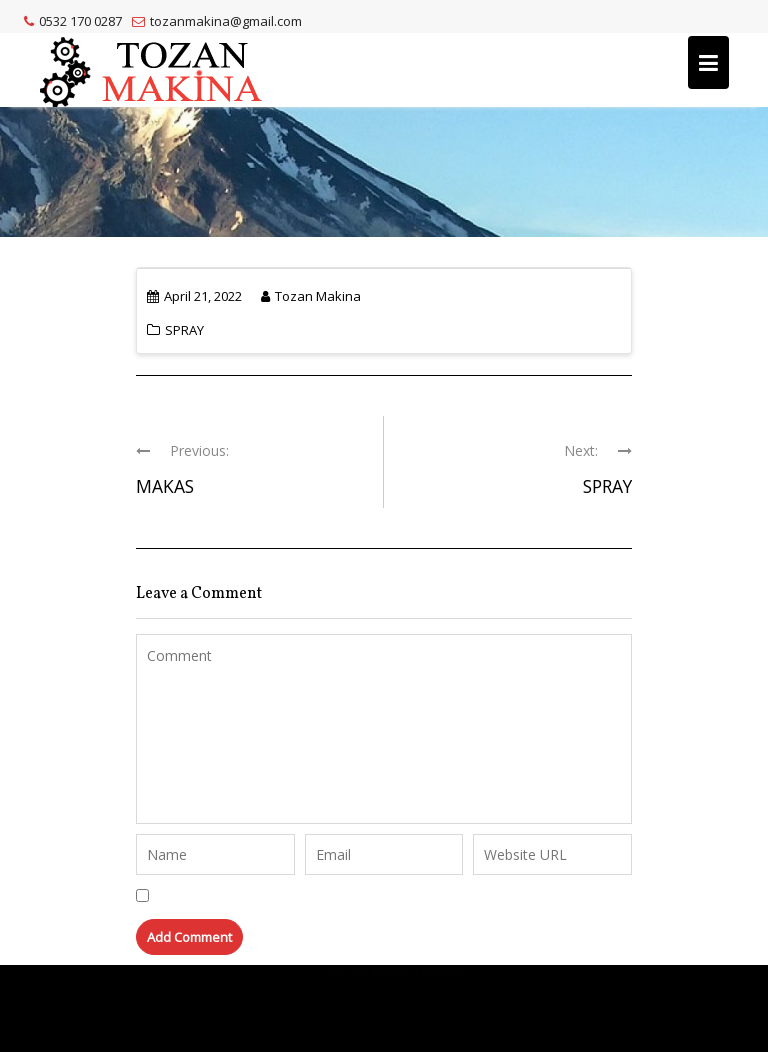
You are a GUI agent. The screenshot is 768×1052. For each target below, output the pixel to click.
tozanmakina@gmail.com (217, 21)
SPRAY (184, 330)
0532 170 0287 (73, 21)
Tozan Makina (311, 296)
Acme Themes (418, 1007)
